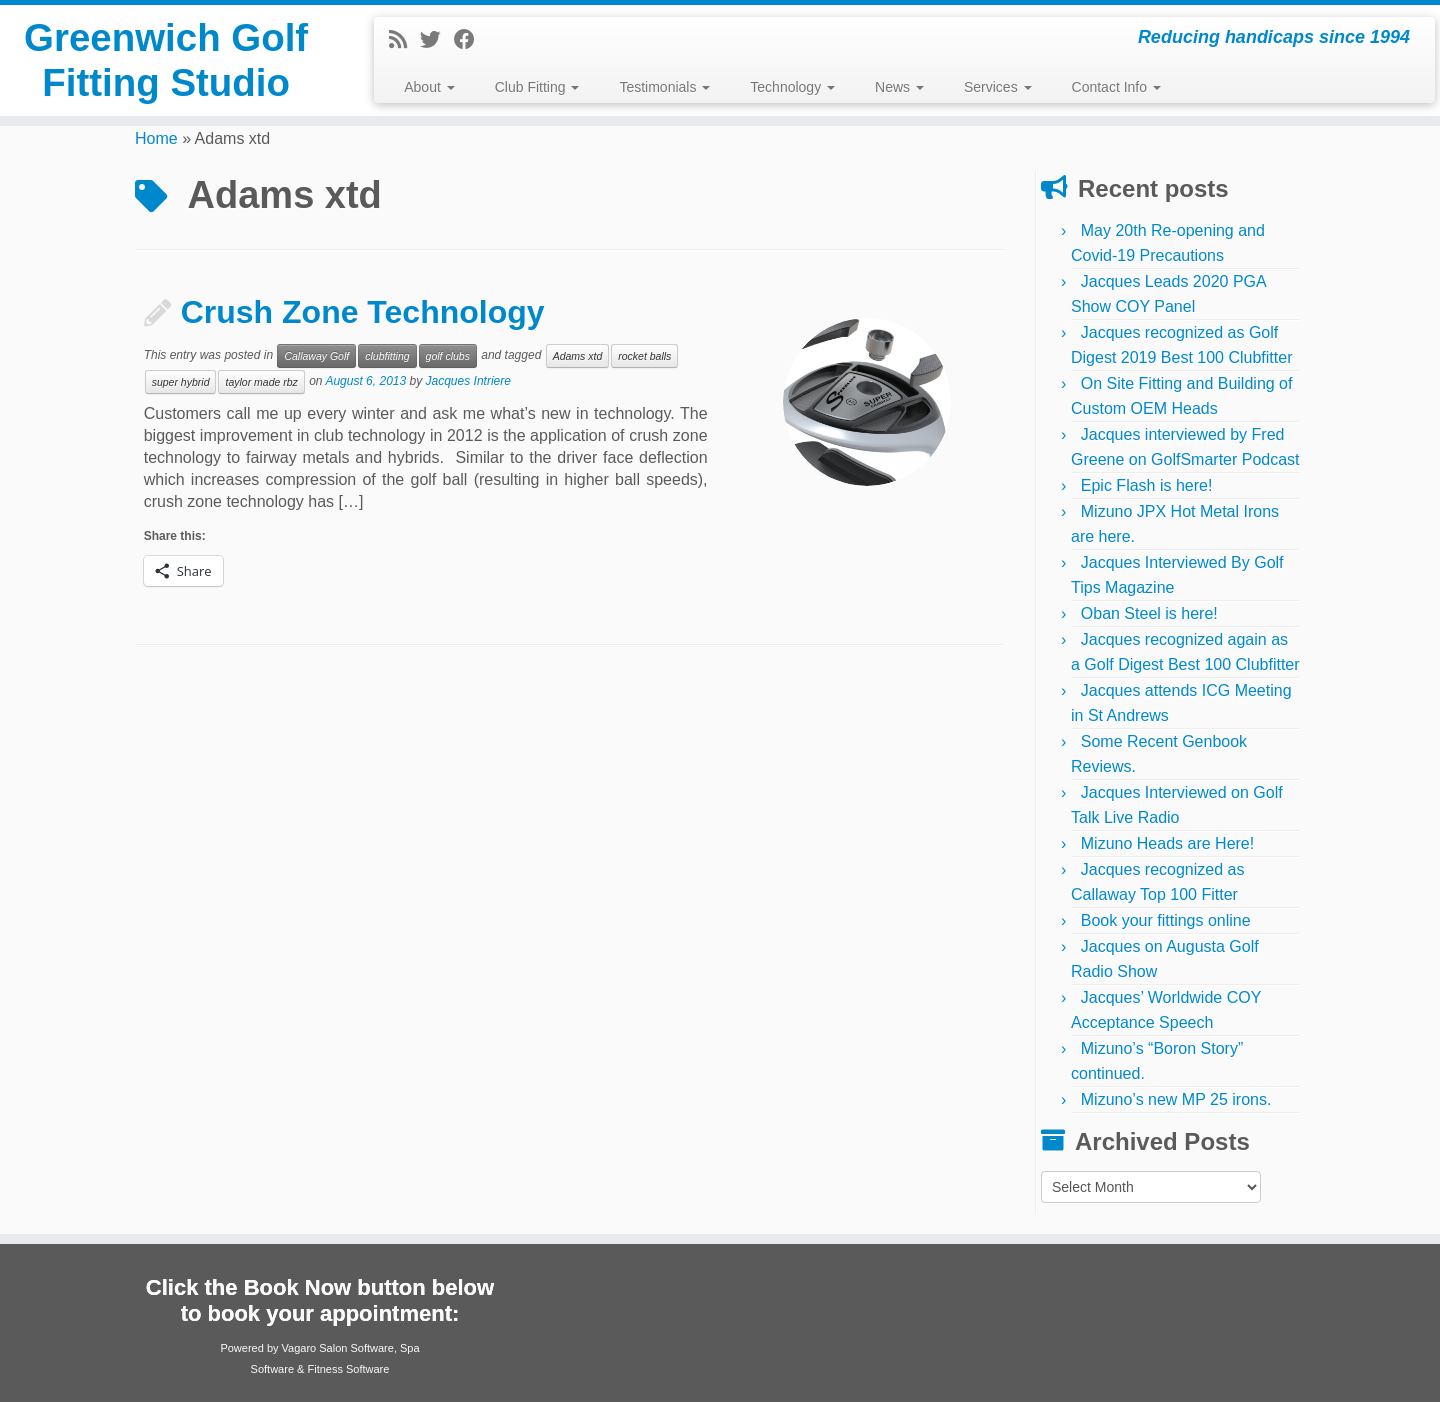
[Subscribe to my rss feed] (404, 39)
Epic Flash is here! (1147, 485)
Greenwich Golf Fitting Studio (166, 64)
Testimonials (664, 87)
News (899, 87)
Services (998, 87)
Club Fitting (537, 87)
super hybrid (181, 382)
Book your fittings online (1166, 920)
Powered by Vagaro (268, 1348)
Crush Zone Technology (363, 312)
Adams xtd (578, 356)
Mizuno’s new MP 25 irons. (1176, 1099)
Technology (792, 87)
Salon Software (356, 1348)
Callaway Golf (316, 356)
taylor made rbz (261, 382)
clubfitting (387, 356)
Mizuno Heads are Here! (1167, 843)
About (429, 87)
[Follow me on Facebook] (471, 39)
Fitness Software (348, 1369)
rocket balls (644, 356)
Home (156, 138)
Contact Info (1116, 87)
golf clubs (448, 356)
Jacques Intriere (468, 381)
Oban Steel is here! (1149, 613)
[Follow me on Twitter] (437, 39)
